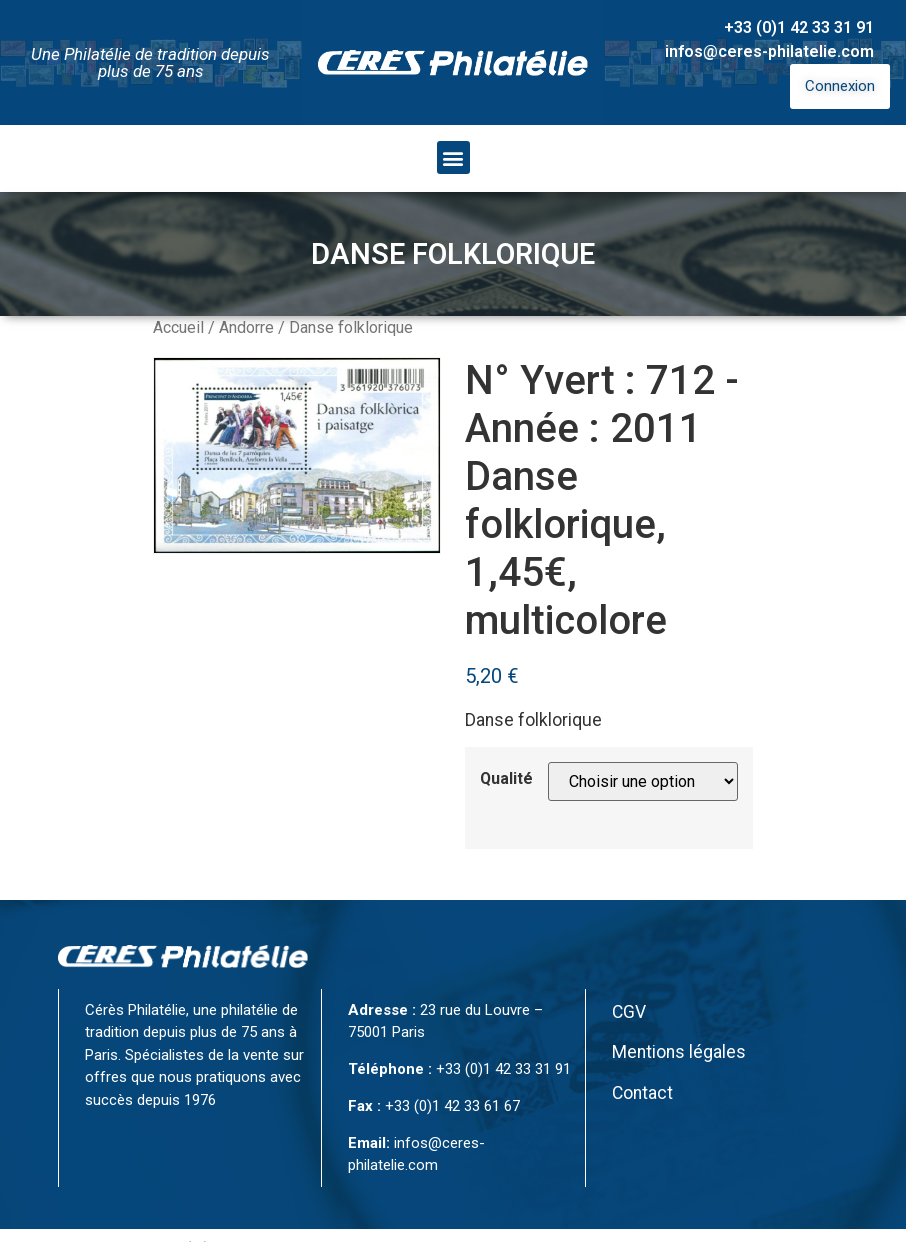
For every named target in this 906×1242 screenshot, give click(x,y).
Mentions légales (679, 1052)
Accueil (178, 327)
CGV (629, 1012)
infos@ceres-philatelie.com (769, 51)
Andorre (246, 327)
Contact (642, 1093)
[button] (453, 157)
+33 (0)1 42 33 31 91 (799, 27)
